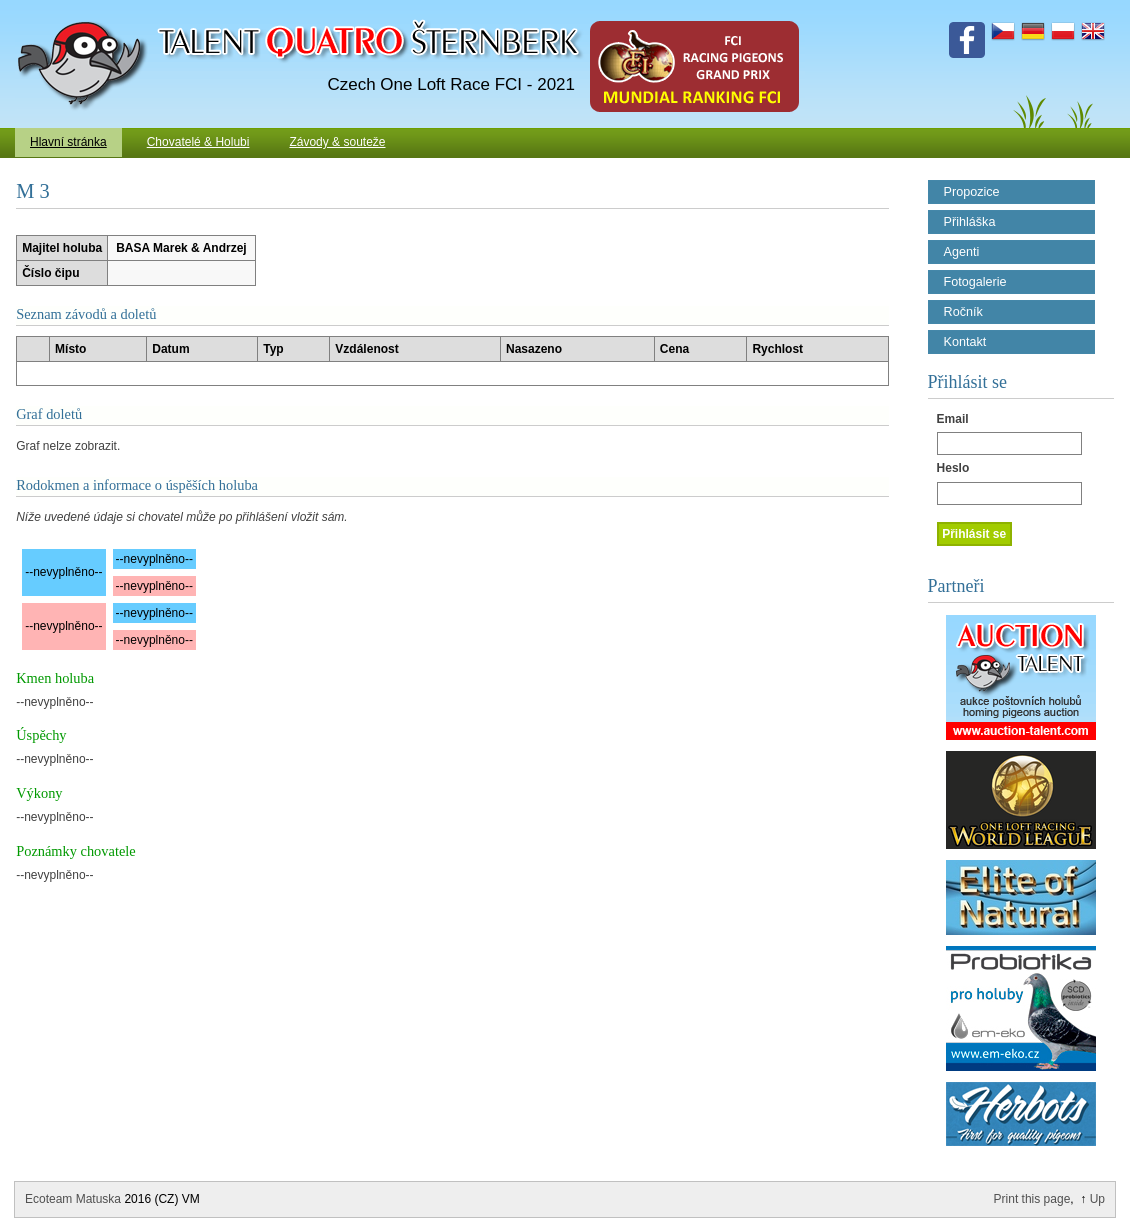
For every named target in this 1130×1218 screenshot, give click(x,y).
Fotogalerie (975, 282)
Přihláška (970, 222)
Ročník (963, 312)
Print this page (1032, 1199)
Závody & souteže (337, 142)
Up (1097, 1199)
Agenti (962, 252)
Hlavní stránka (68, 142)
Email (953, 419)
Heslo (953, 468)
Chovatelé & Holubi (198, 142)
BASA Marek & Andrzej (181, 248)
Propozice (972, 192)
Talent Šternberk (85, 10)
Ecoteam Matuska (73, 1199)
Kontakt (965, 342)
